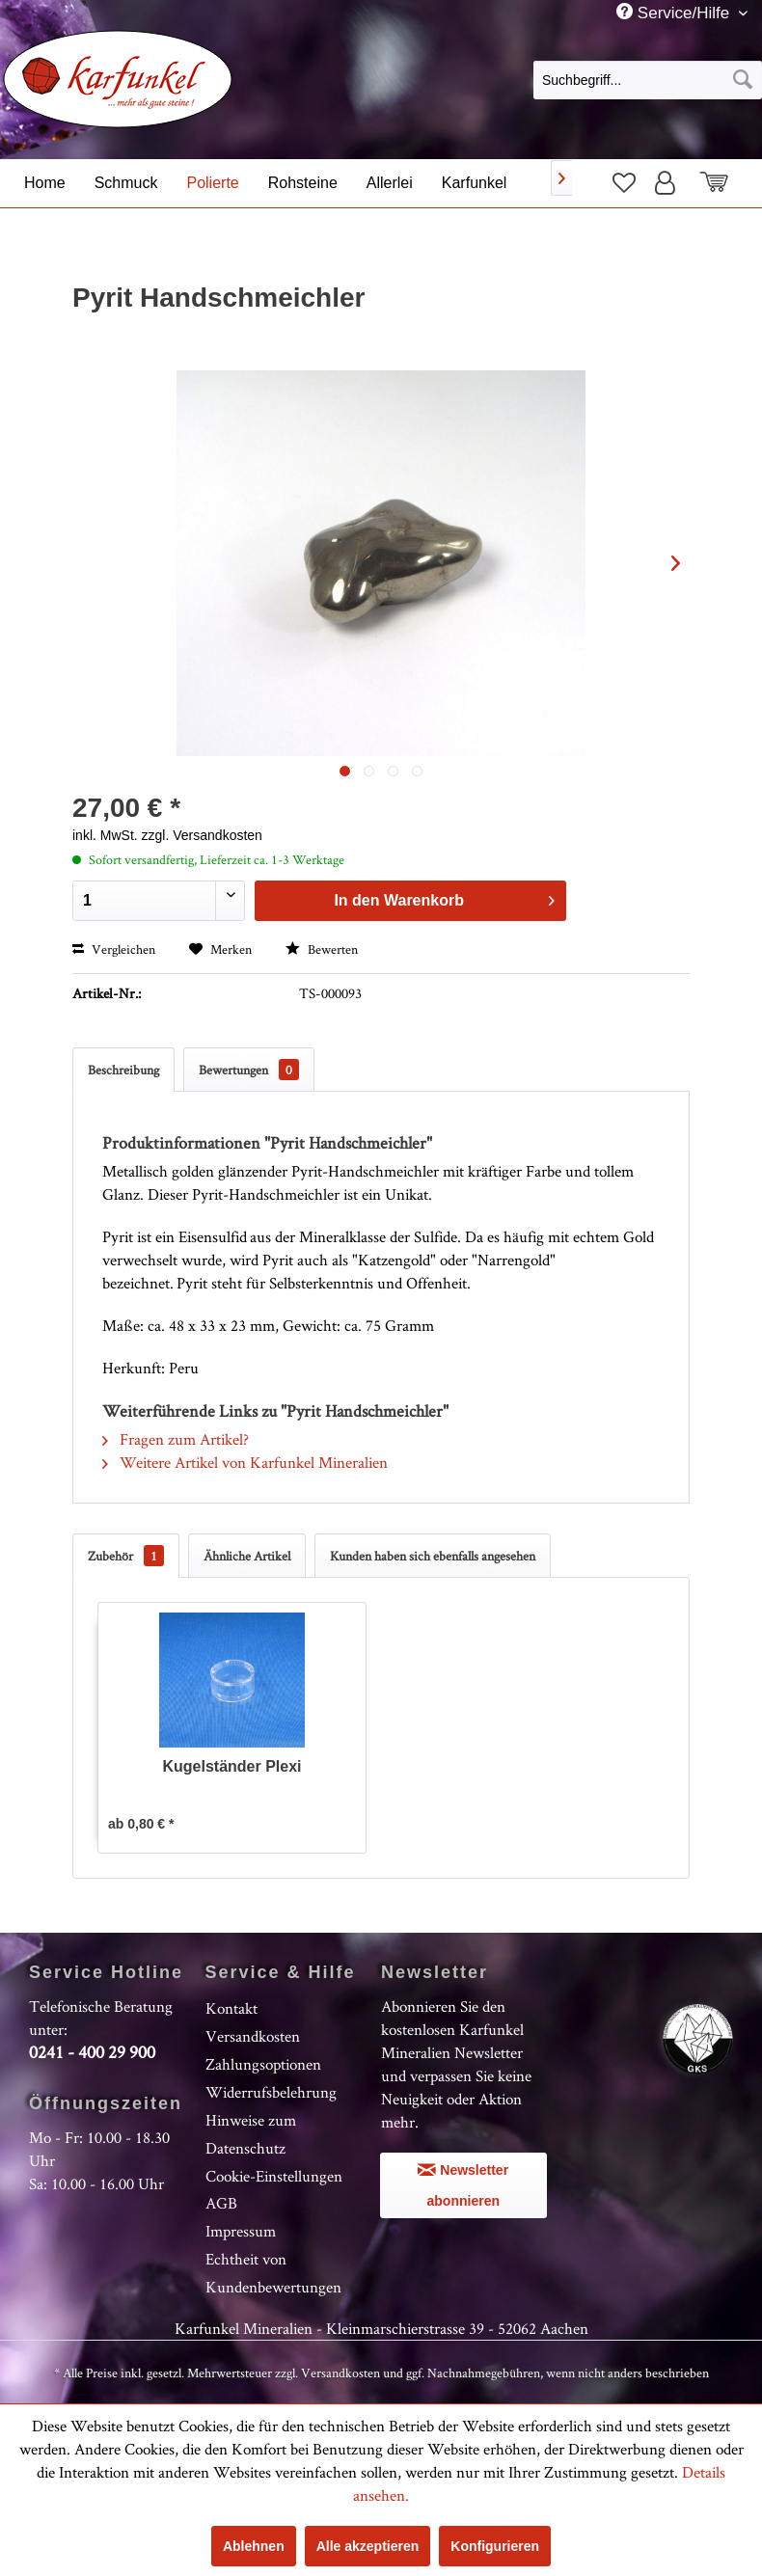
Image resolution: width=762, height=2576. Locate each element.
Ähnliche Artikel (247, 1555)
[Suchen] (742, 80)
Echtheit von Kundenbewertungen (273, 2272)
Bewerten (322, 949)
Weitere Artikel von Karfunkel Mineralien (245, 1462)
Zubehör (126, 1555)
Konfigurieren (494, 2546)
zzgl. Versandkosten (202, 835)
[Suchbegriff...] (647, 80)
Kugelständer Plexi (231, 1766)
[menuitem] (647, 79)
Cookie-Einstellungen (273, 2175)
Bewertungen (249, 1069)
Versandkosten (252, 2036)
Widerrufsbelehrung (271, 2091)
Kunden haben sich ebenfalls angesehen (432, 1555)
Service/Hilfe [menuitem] (675, 12)
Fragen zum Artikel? (175, 1439)
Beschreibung (123, 1069)
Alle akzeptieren (368, 2546)
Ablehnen (254, 2546)
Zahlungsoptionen (263, 2063)
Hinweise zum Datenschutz (250, 2133)
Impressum (240, 2230)
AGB (221, 2202)
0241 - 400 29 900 (92, 2052)
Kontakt (231, 2008)
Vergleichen (113, 949)
